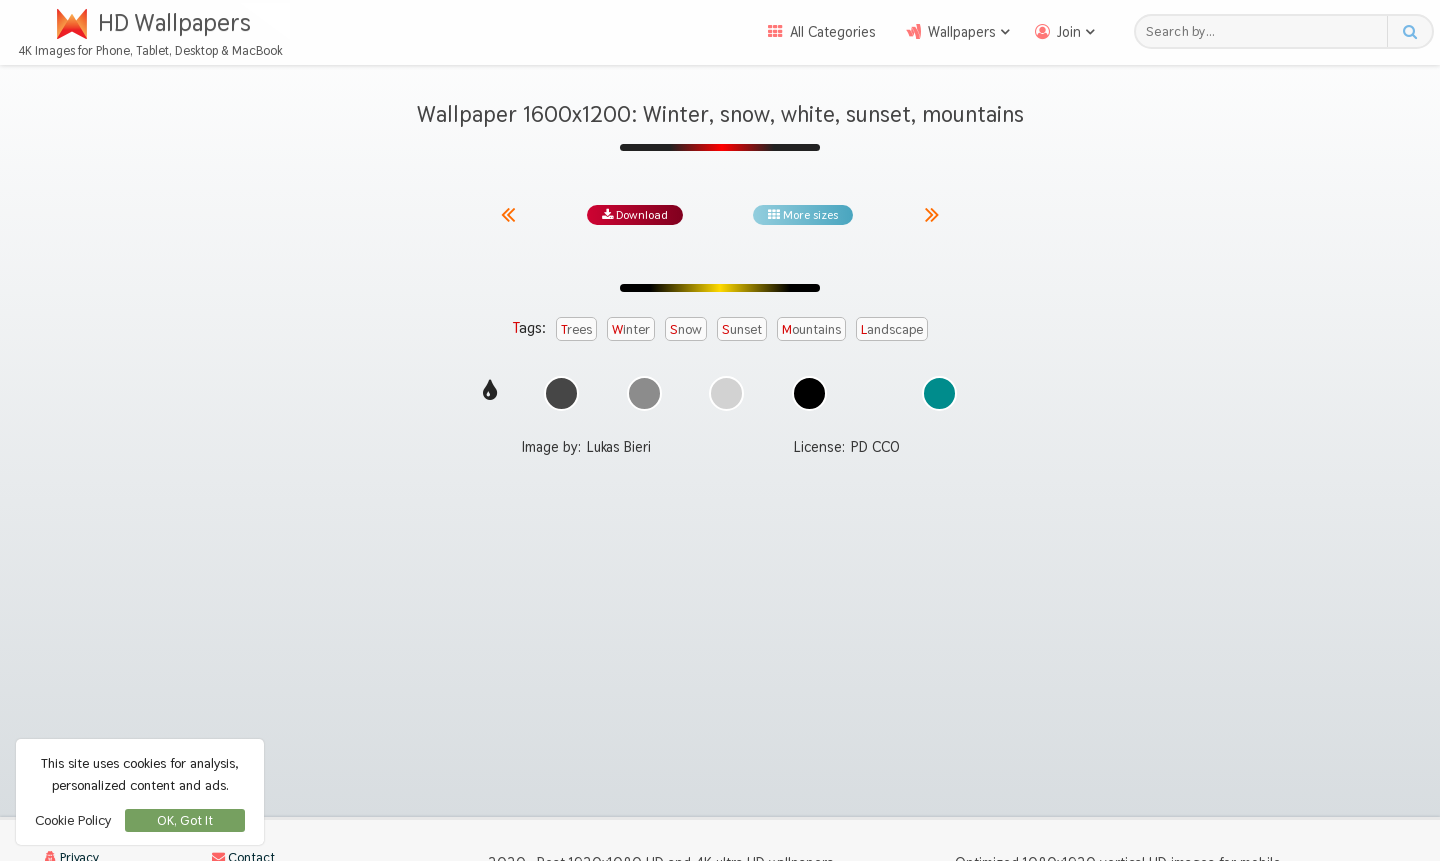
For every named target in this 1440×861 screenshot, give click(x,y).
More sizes (803, 215)
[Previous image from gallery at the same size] (508, 214)
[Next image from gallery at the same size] (932, 214)
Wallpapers (962, 32)
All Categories (833, 32)
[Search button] (1409, 31)
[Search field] (1266, 31)
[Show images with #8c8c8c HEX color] (644, 393)
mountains (811, 329)
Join (1069, 32)
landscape (892, 329)
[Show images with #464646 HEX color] (561, 393)
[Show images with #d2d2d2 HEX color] (726, 393)
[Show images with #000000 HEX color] (809, 393)
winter (631, 329)
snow (686, 329)
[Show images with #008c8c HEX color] (939, 393)
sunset (742, 329)
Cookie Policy (73, 820)
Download (635, 215)
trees (576, 329)
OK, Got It (185, 820)
